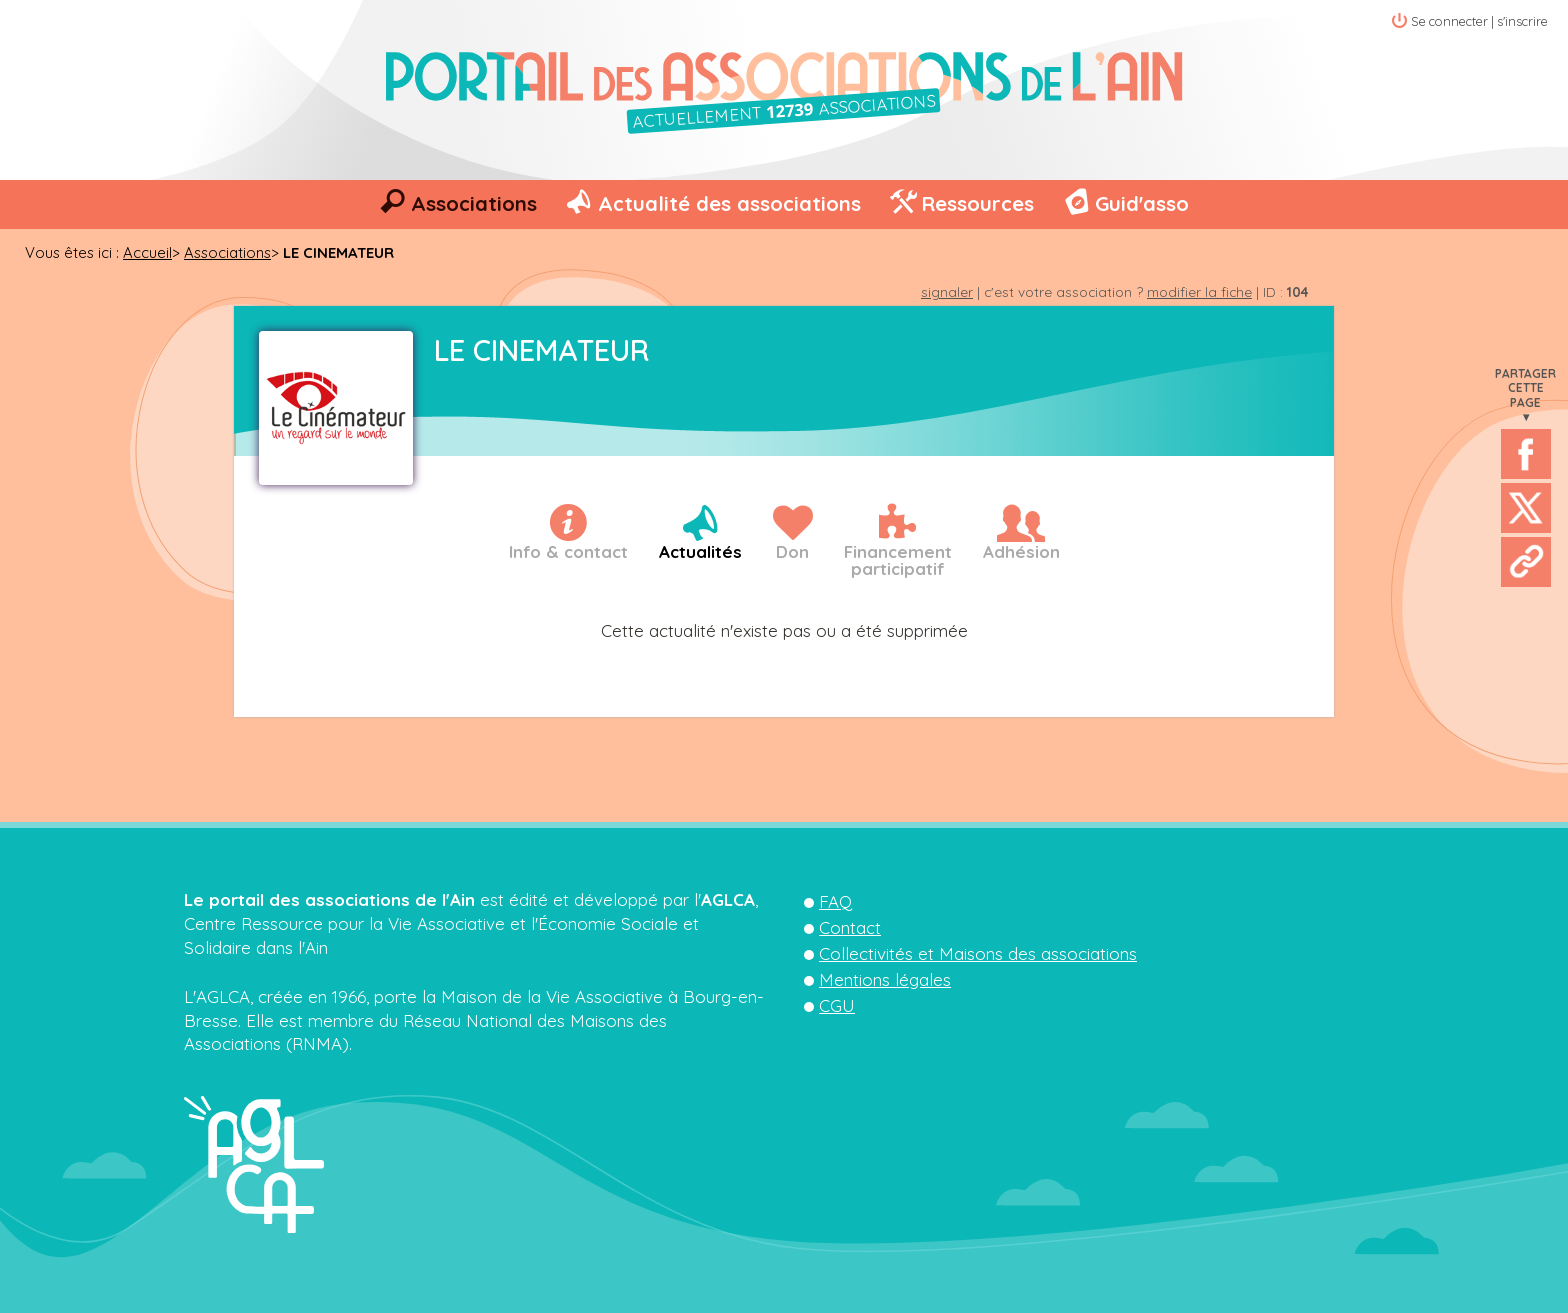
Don (792, 551)
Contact (850, 927)
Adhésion (1021, 551)
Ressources (977, 203)
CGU (837, 1005)
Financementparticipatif (898, 560)
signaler (947, 291)
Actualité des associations (729, 203)
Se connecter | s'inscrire (1479, 21)
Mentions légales (885, 979)
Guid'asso (1142, 203)
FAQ (835, 901)
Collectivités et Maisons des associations (978, 953)
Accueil (147, 252)
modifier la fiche (1199, 291)
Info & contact (568, 551)
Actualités (700, 551)
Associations (474, 203)
